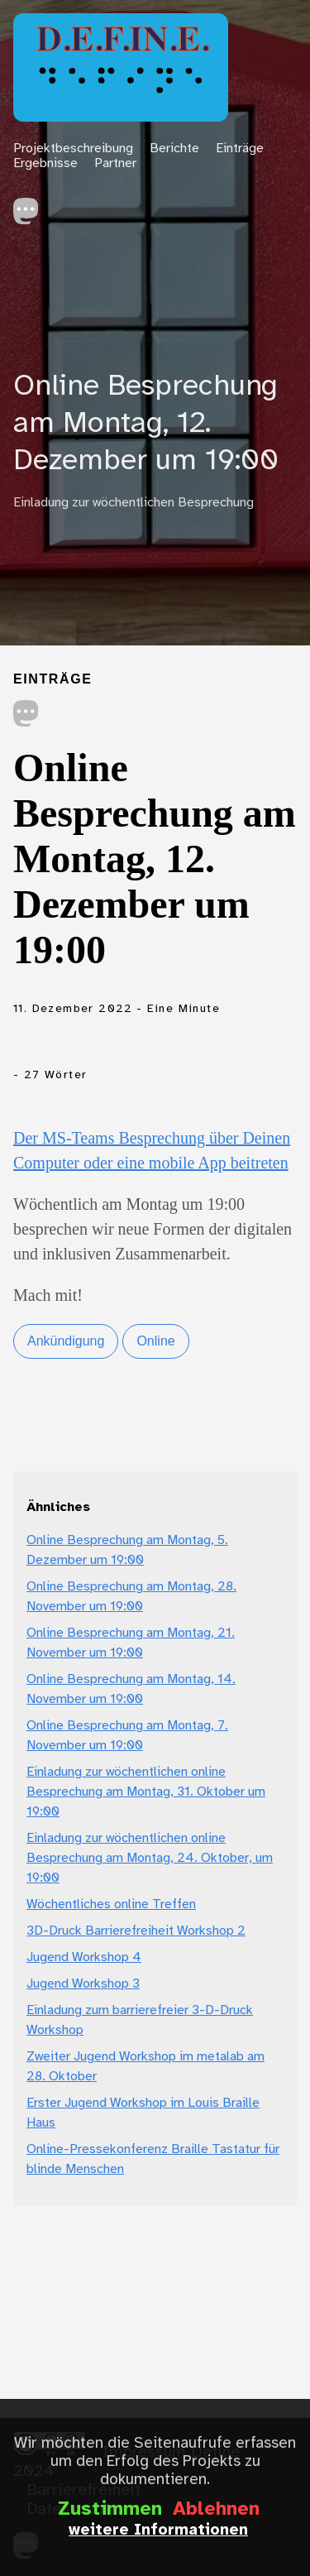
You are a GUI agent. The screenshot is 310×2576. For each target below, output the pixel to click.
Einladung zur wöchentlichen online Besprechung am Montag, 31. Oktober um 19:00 (145, 1792)
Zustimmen (110, 2510)
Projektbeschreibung (73, 149)
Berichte (174, 149)
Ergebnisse (45, 163)
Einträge (240, 149)
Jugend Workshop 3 (83, 1984)
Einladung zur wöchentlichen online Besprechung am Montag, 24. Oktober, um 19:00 (149, 1858)
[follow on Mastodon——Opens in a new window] (31, 206)
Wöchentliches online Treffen (111, 1904)
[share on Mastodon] (26, 715)
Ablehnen (216, 2510)
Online (155, 1341)
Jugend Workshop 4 (83, 1957)
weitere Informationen (158, 2530)
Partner (115, 163)
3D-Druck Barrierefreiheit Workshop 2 (136, 1931)
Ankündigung (65, 1341)
